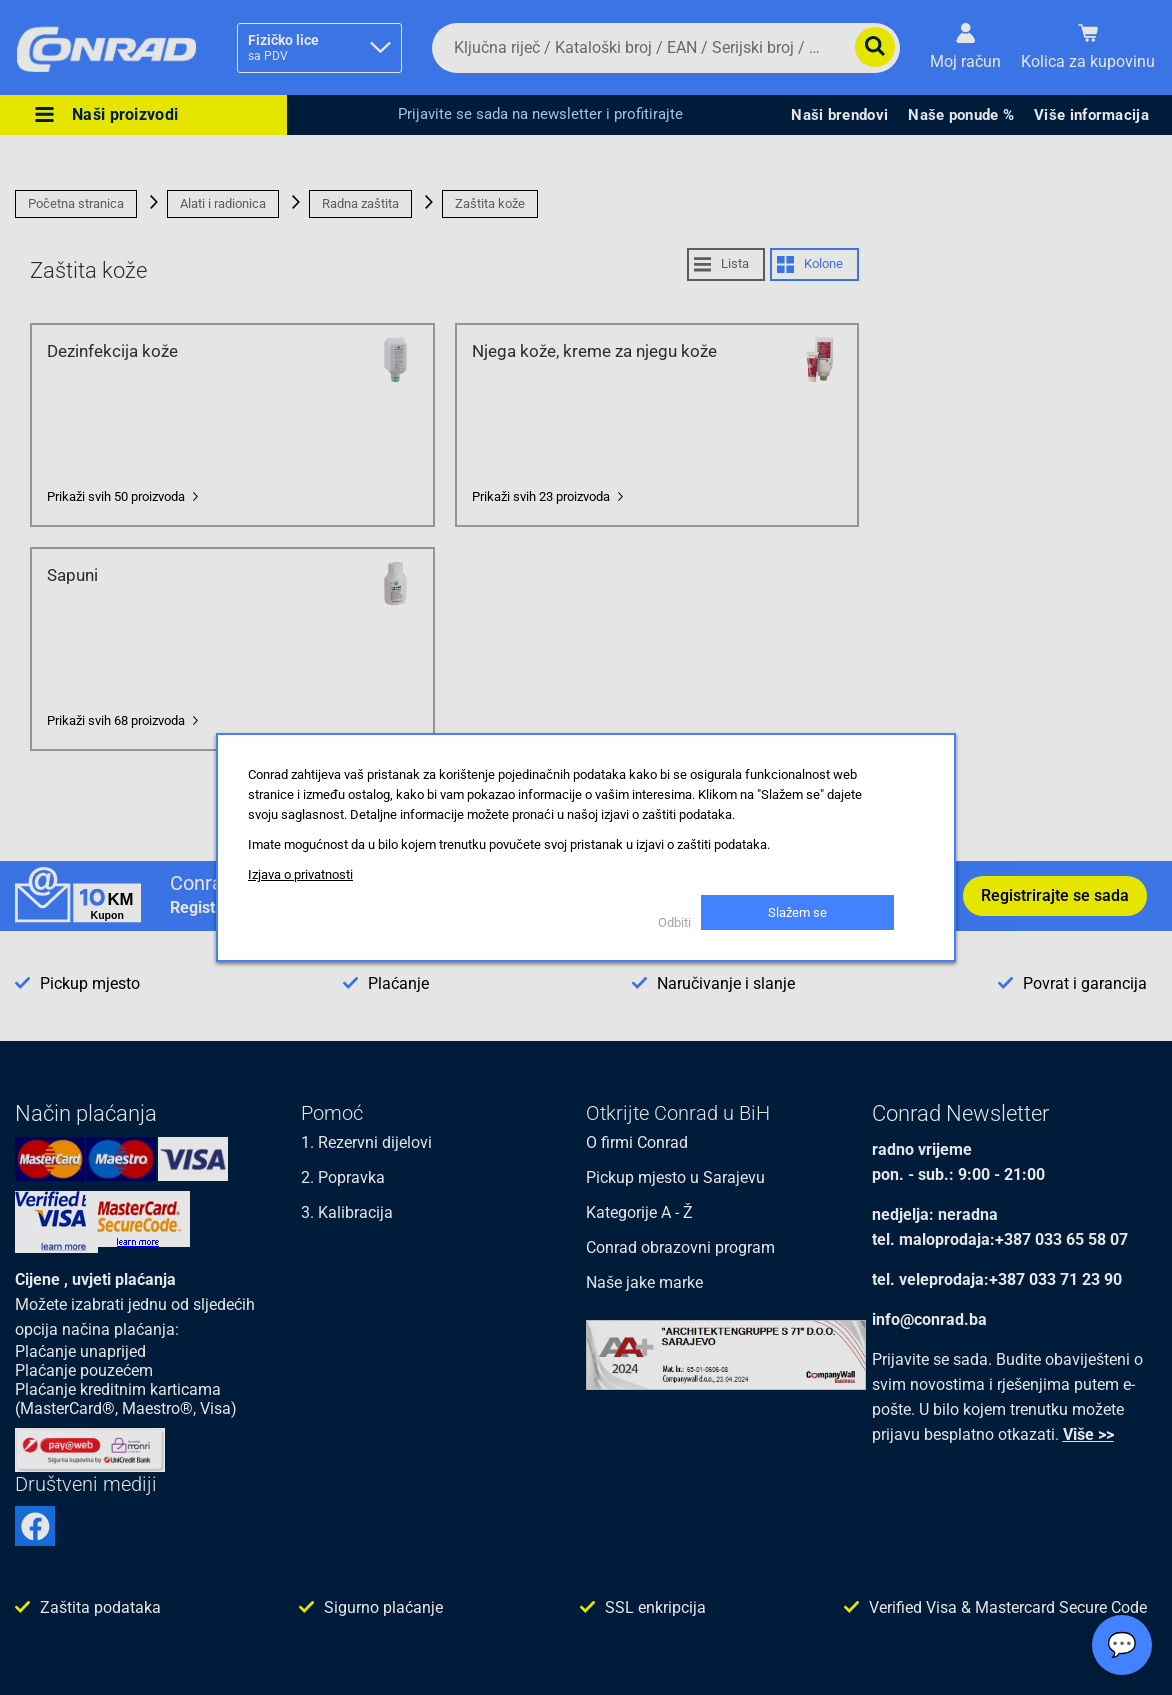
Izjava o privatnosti (300, 874)
